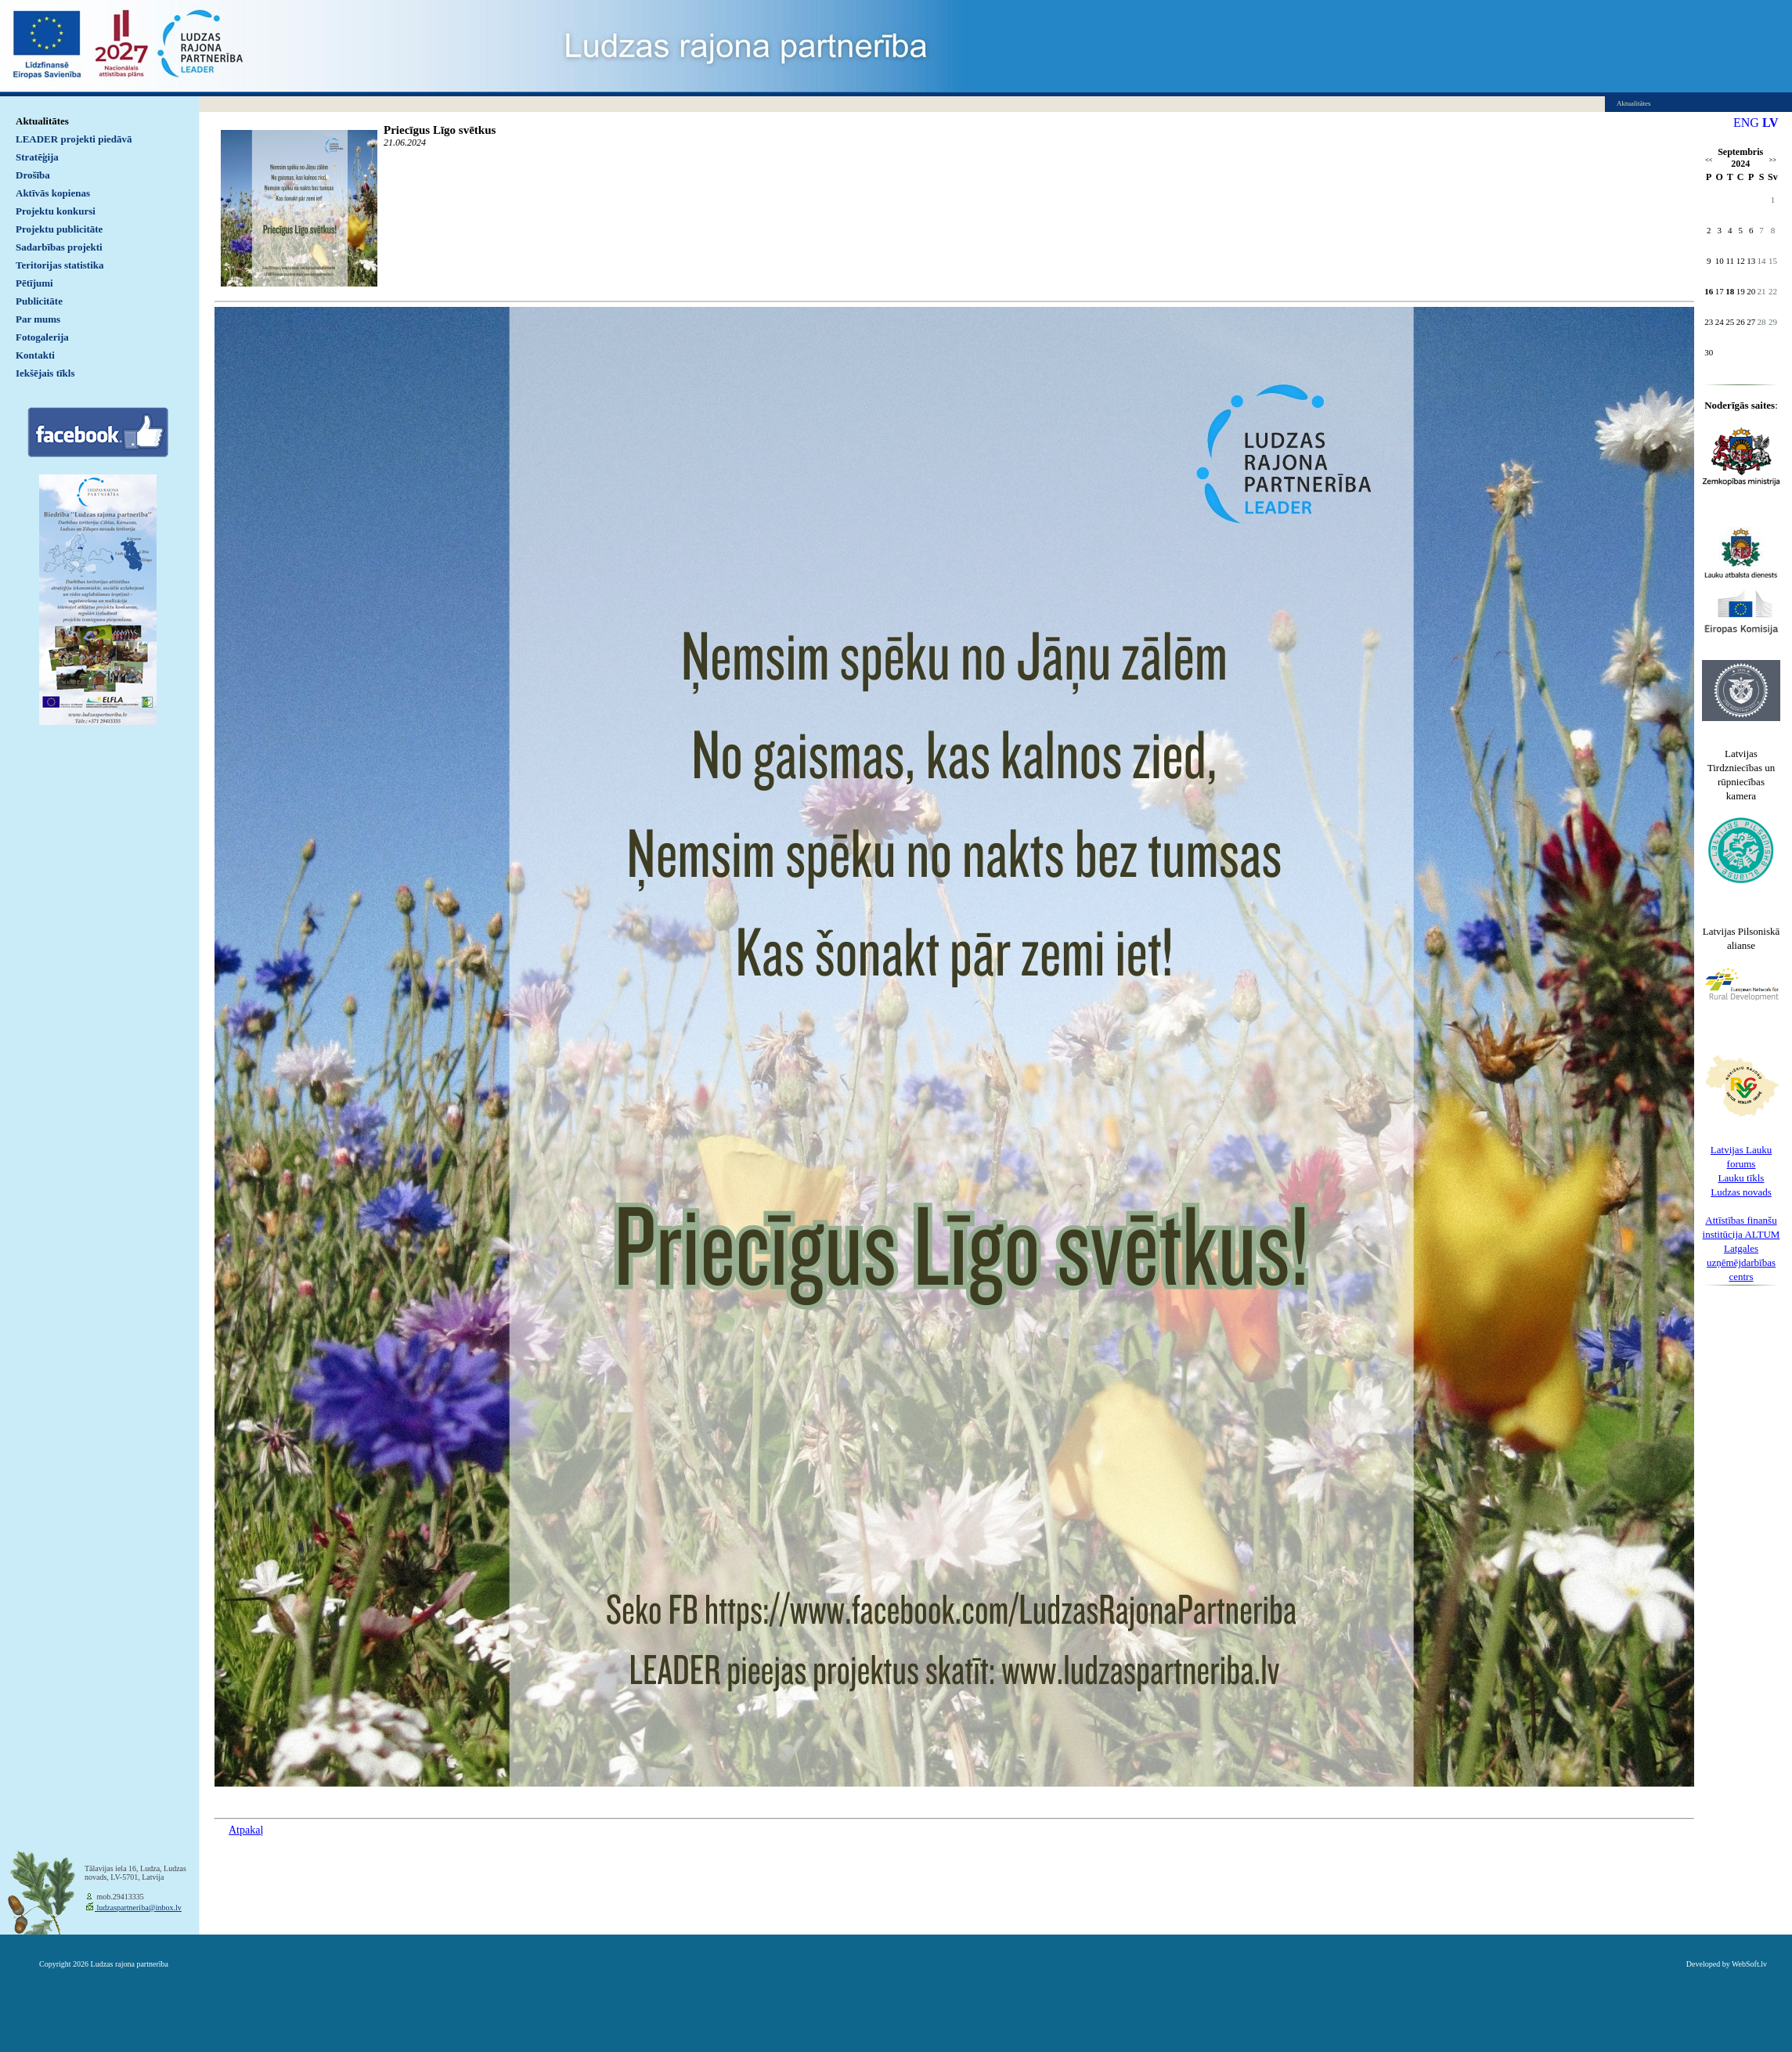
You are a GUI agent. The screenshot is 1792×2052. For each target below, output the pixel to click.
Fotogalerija (42, 337)
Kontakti (35, 355)
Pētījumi (34, 283)
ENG (1746, 122)
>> (1772, 160)
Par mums (38, 319)
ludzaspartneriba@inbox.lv (138, 1907)
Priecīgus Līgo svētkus (440, 130)
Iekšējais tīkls (45, 373)
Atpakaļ (246, 1830)
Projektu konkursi (56, 211)
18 (1729, 291)
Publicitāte (39, 301)
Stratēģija (37, 157)
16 (1708, 291)
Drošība (33, 175)
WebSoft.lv (1749, 1964)
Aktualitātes (42, 121)
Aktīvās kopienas (53, 193)
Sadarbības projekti (59, 247)
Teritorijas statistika (60, 265)
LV (1770, 122)
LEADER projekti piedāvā (74, 139)
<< (1708, 160)
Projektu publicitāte (59, 229)
